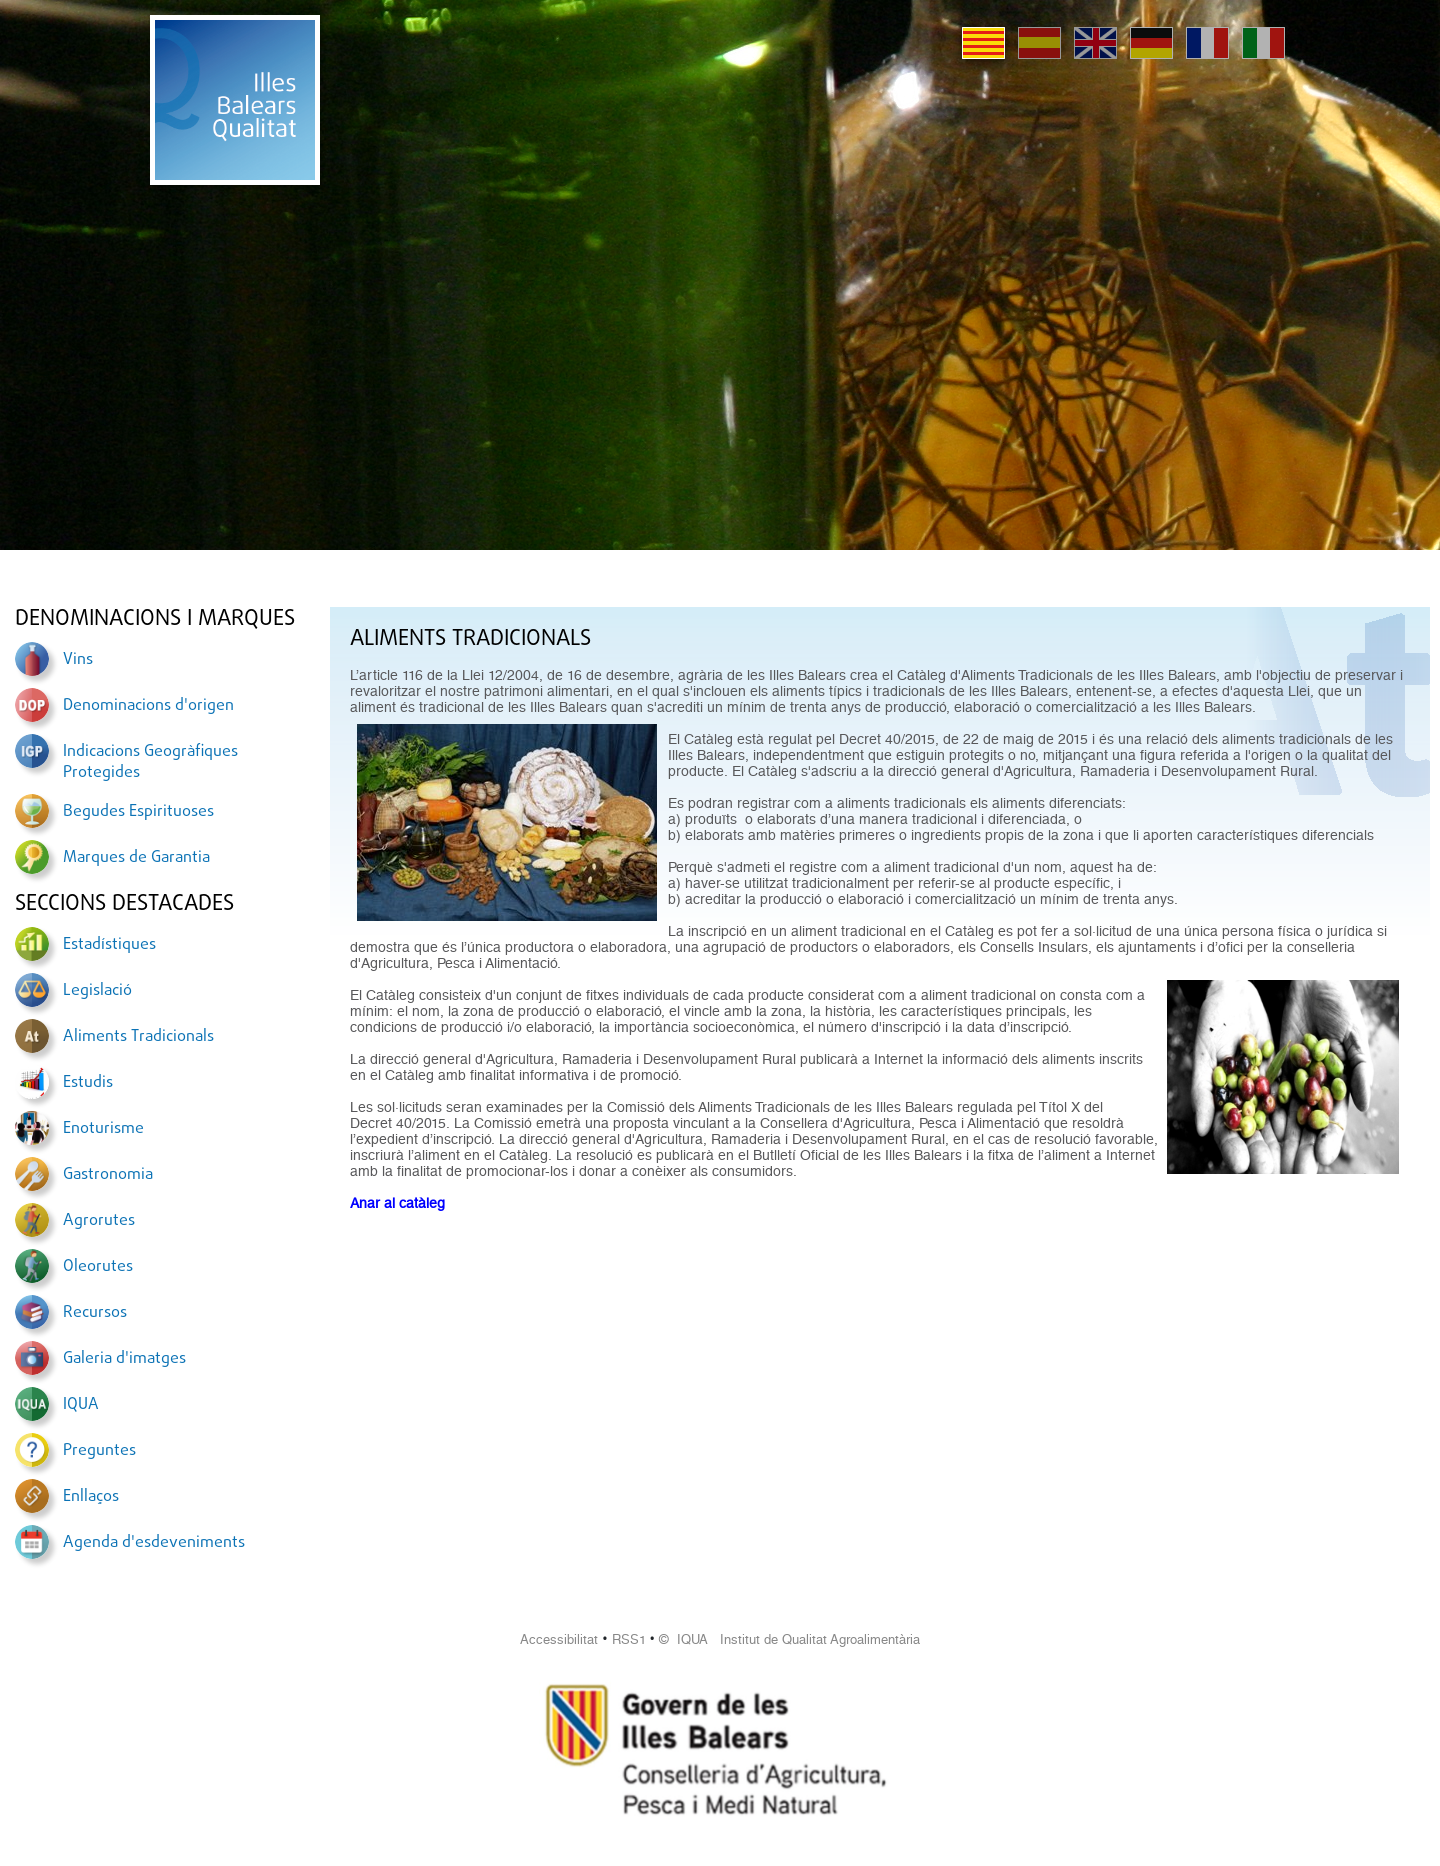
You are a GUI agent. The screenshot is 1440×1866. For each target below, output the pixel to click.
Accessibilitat (559, 1639)
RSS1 (629, 1639)
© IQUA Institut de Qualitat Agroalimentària (789, 1639)
